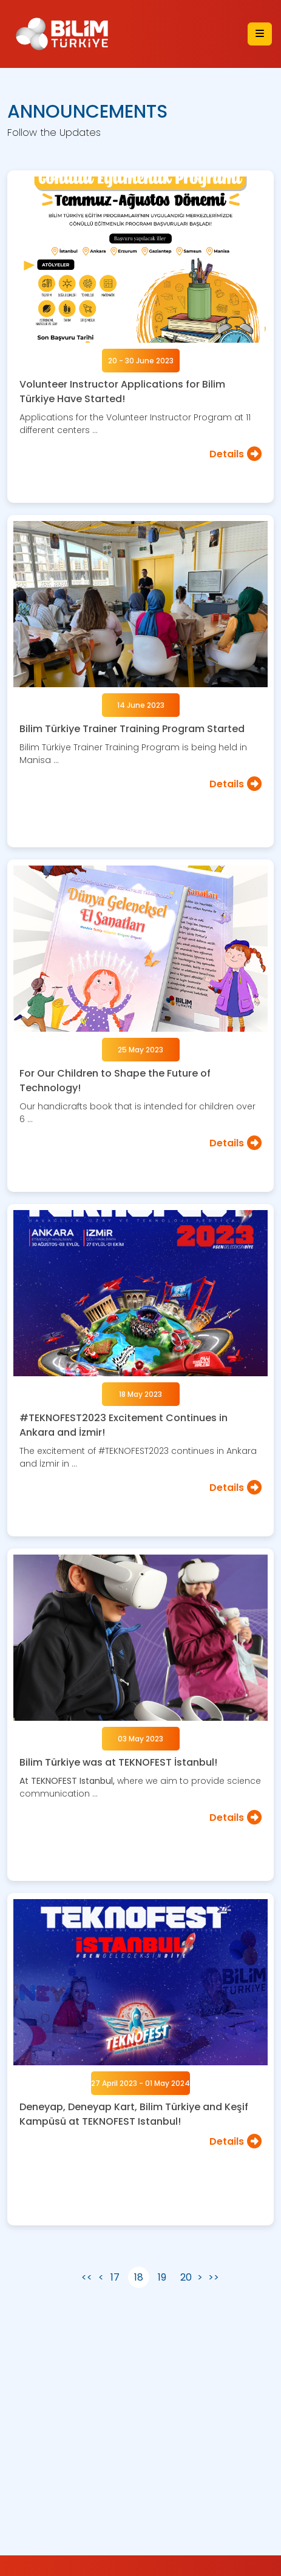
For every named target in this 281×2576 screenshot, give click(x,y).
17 (115, 2277)
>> (213, 2277)
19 (162, 2277)
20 (186, 2277)
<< (86, 2277)
